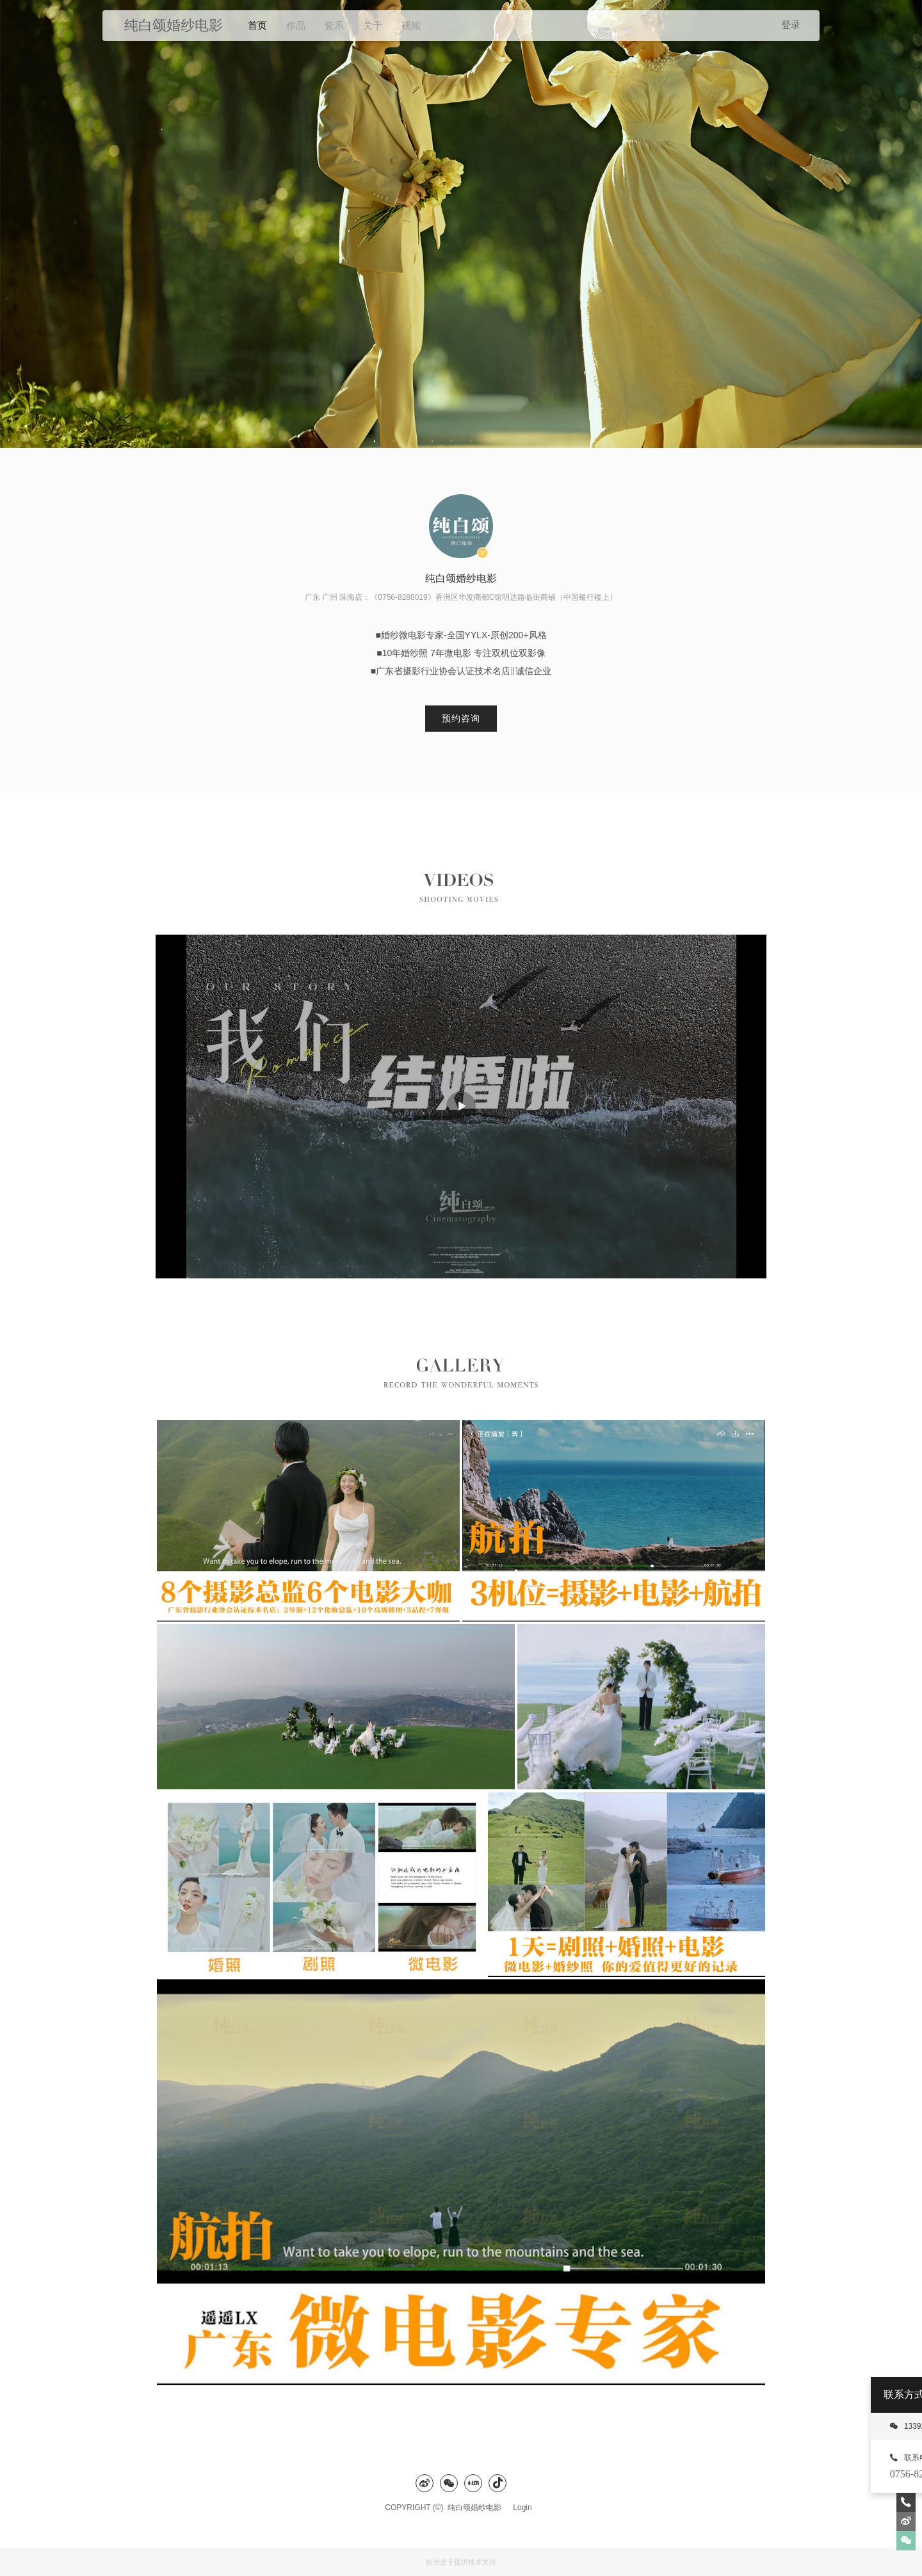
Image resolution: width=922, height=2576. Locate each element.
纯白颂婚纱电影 (478, 2507)
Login (522, 2507)
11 (547, 441)
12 (566, 441)
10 (528, 441)
